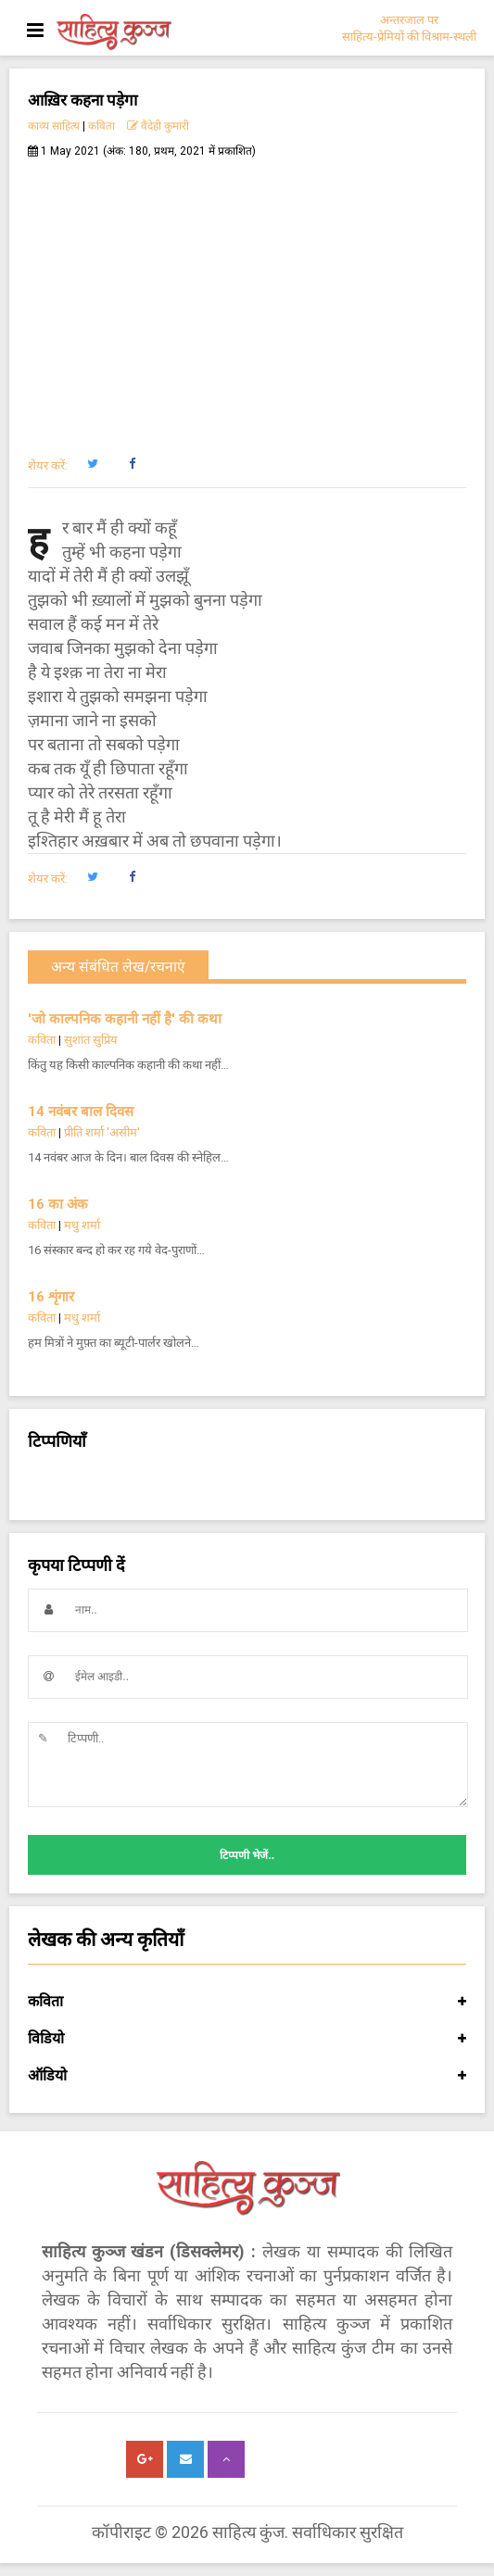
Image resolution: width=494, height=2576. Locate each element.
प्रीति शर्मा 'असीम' (102, 1132)
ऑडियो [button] (247, 2075)
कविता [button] (247, 2001)
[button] (92, 464)
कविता (101, 125)
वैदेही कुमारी (158, 125)
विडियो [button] (247, 2038)
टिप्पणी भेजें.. (247, 1855)
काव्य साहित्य (54, 125)
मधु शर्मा (82, 1225)
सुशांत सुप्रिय (91, 1040)
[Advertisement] (247, 297)
